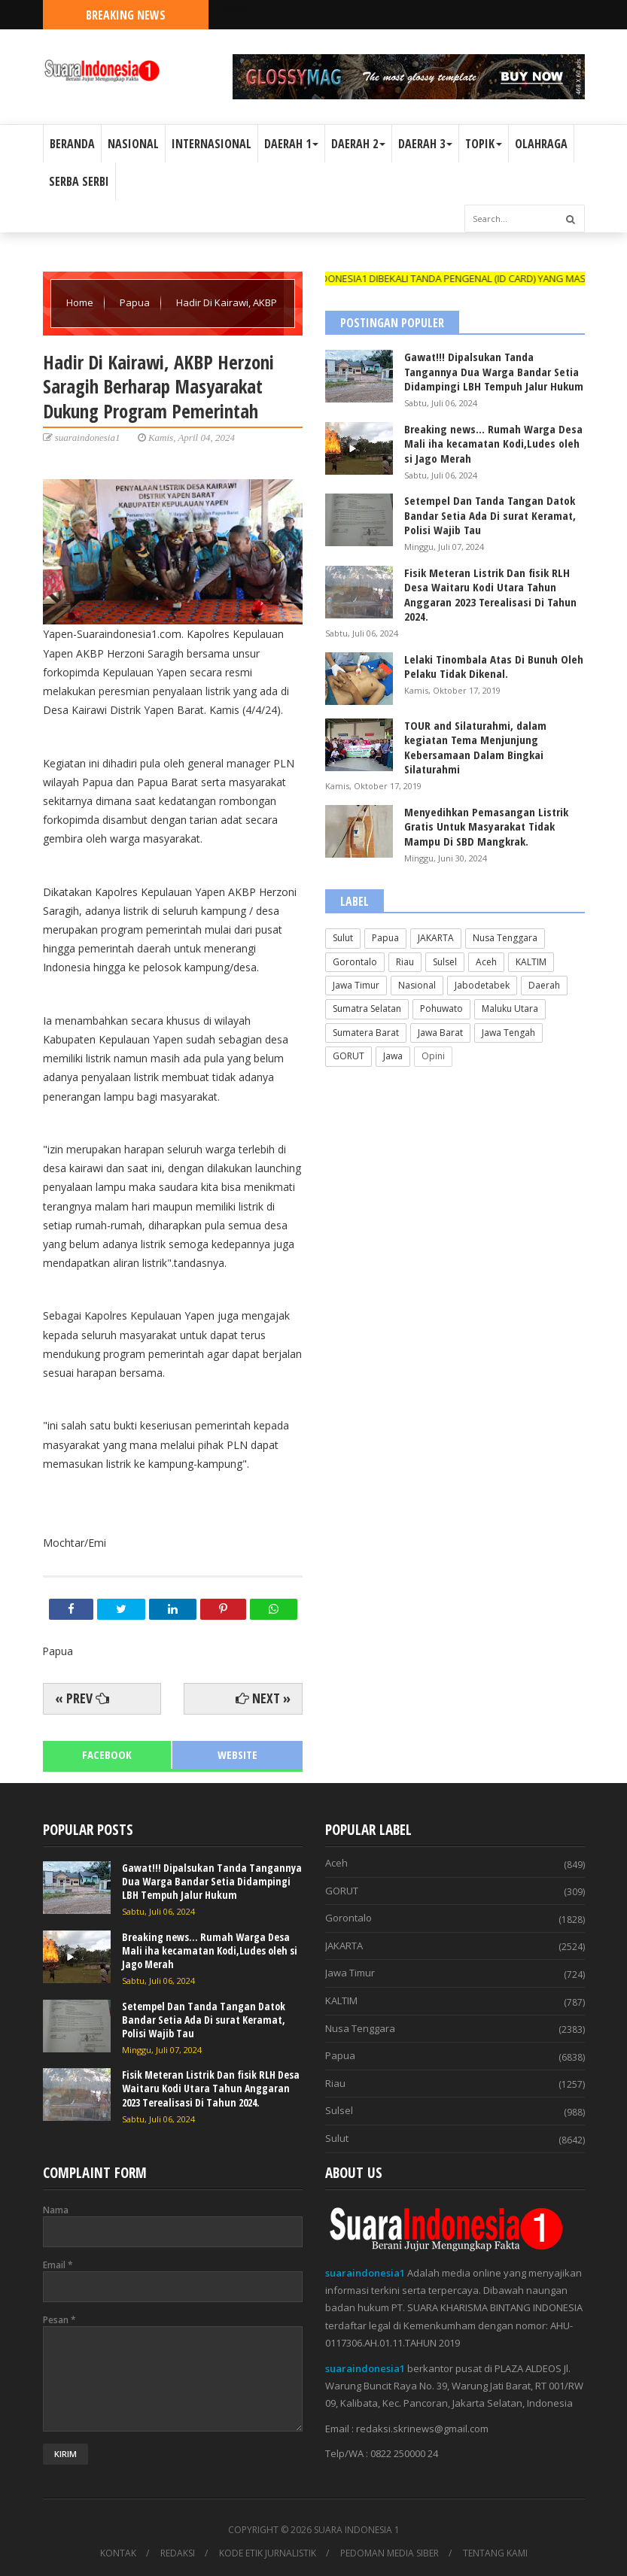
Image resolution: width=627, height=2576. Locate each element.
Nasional (417, 985)
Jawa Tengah (508, 1032)
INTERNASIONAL (211, 143)
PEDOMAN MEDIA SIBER (389, 2553)
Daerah (544, 985)
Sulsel (445, 961)
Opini (433, 1056)
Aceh (486, 961)
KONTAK (118, 2553)
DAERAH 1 (291, 143)
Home (81, 302)
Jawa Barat (440, 1032)
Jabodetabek (482, 985)
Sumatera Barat (366, 1032)
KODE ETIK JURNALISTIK (267, 2553)
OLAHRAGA (541, 143)
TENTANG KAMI (495, 2553)
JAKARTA (436, 937)
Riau (405, 961)
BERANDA (72, 143)
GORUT (348, 1056)
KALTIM (531, 961)
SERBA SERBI (79, 181)
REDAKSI (177, 2553)
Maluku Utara (510, 1008)
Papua (136, 302)
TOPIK (483, 143)
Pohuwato (441, 1008)
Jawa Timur (356, 985)
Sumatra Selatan (367, 1008)
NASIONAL (133, 143)
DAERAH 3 (425, 143)
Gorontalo (355, 961)
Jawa (393, 1056)
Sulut (343, 937)
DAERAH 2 (358, 143)
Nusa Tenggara (505, 937)
